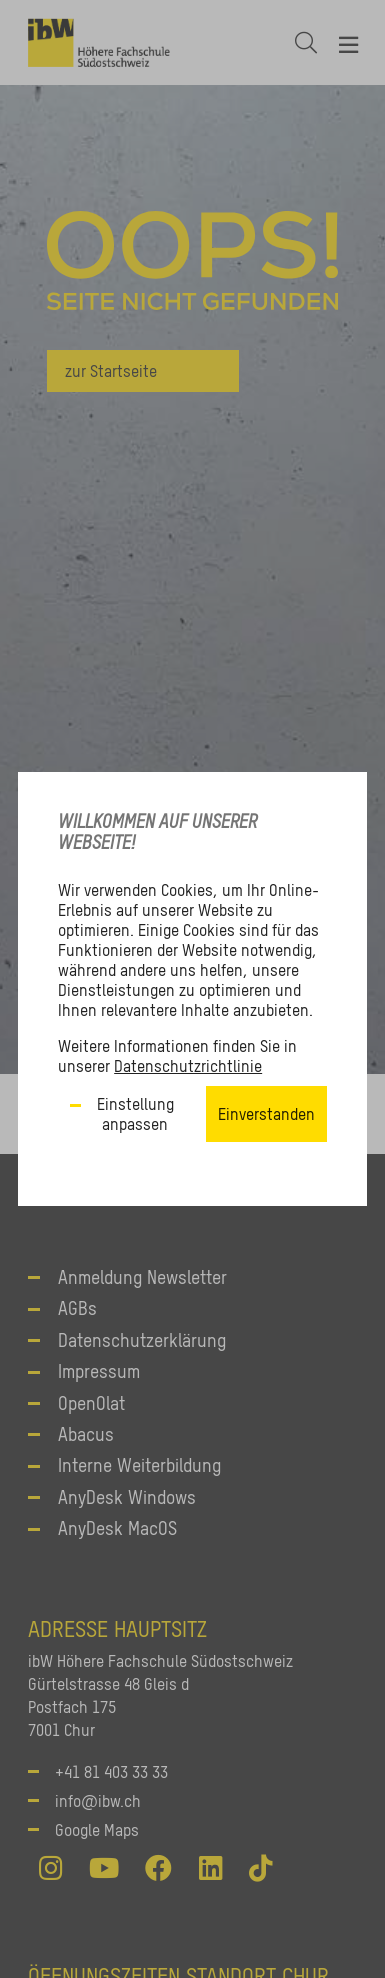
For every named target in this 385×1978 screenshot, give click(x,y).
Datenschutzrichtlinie (188, 1066)
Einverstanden (266, 1114)
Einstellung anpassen (135, 1114)
